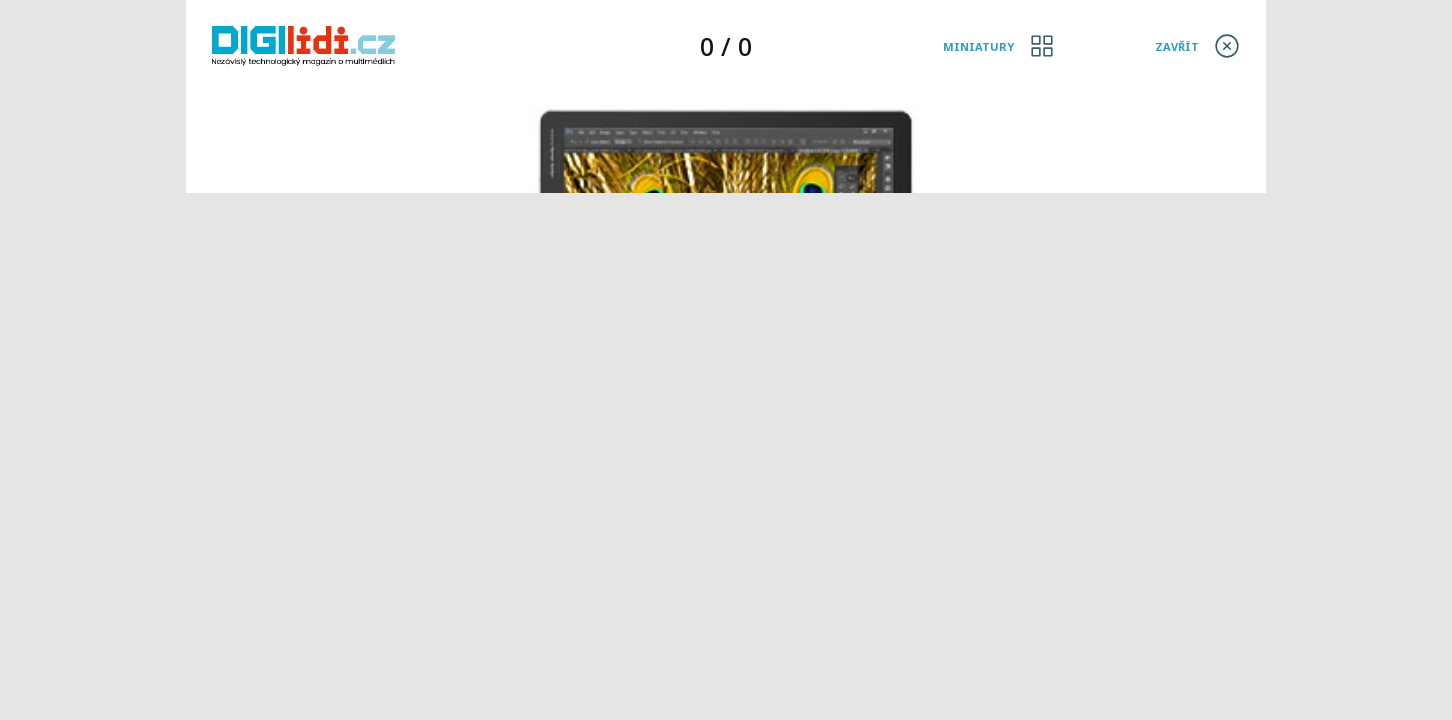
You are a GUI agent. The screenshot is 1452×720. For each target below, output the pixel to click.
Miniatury (978, 46)
